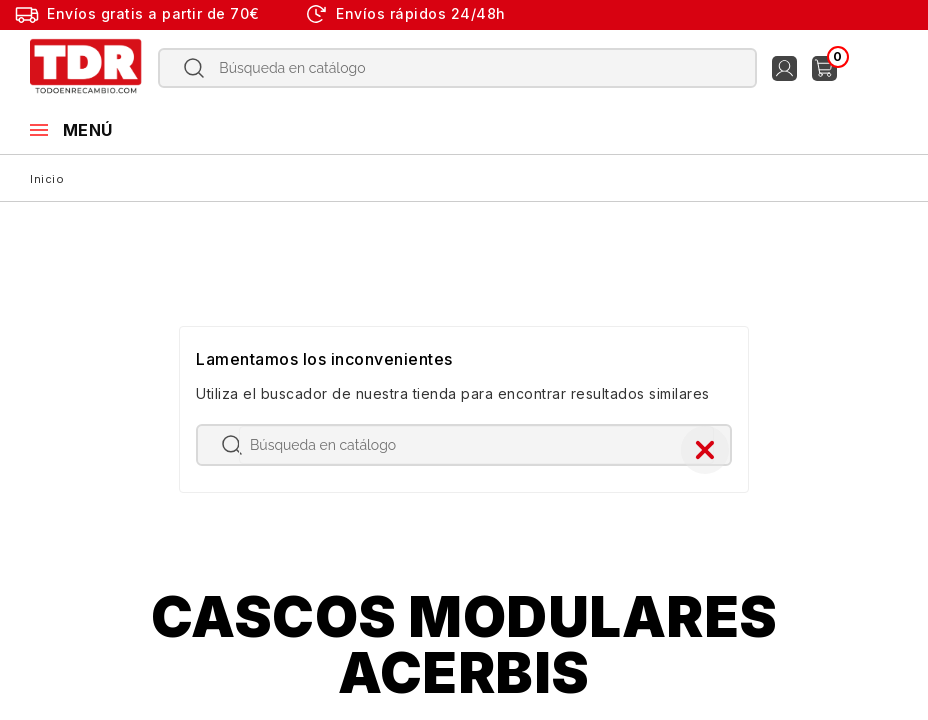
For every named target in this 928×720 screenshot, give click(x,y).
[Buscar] (458, 68)
